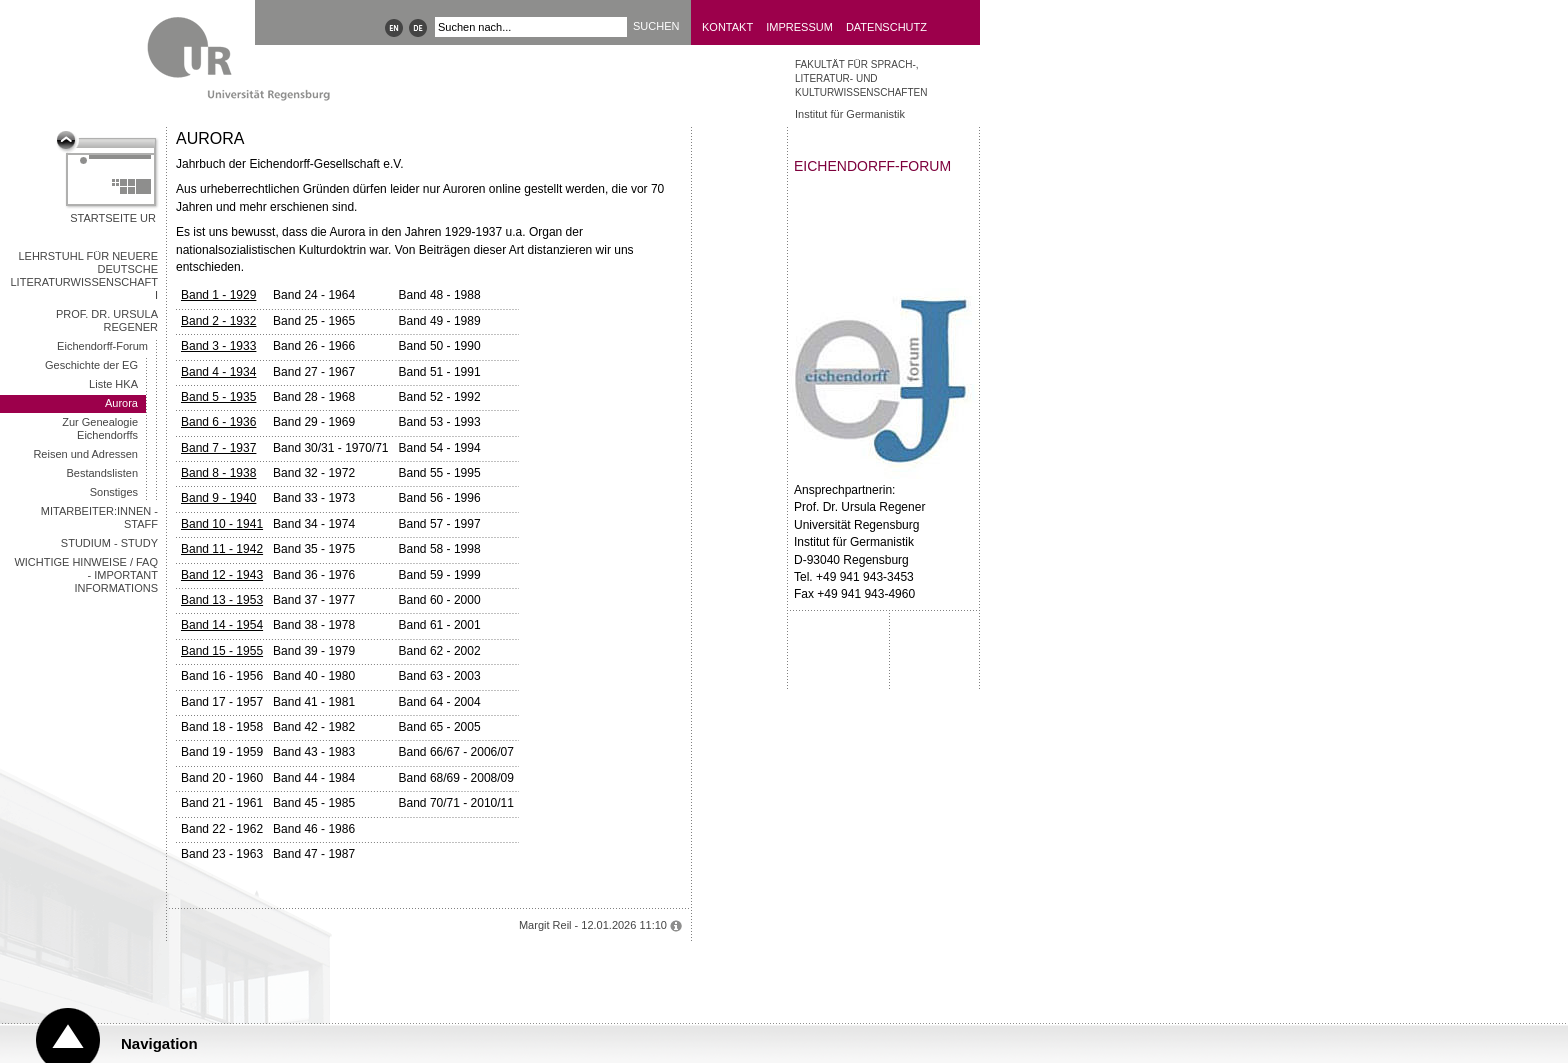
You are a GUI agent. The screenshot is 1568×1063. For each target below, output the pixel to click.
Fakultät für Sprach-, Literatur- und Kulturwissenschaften (861, 78)
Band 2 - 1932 (218, 321)
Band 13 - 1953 (222, 600)
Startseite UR (113, 218)
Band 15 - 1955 (222, 651)
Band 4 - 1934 (218, 372)
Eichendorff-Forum (102, 346)
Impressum (799, 27)
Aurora (121, 403)
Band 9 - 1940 (218, 498)
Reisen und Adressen (85, 454)
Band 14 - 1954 (222, 625)
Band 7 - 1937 (218, 448)
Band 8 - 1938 (218, 473)
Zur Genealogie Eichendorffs (100, 428)
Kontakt (727, 27)
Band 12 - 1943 (222, 575)
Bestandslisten (102, 473)
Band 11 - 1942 (222, 549)
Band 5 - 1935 (218, 397)
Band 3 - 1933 (218, 346)
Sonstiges (114, 492)
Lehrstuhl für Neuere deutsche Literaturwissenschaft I (85, 275)
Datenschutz (886, 27)
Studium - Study (109, 543)
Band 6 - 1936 (218, 422)
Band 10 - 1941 (222, 524)
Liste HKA (113, 384)
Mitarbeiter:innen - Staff (99, 517)
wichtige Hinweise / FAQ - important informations (86, 575)
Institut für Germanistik (850, 114)
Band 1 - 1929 (218, 295)
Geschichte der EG (91, 365)
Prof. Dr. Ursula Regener (107, 320)
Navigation (159, 1043)
